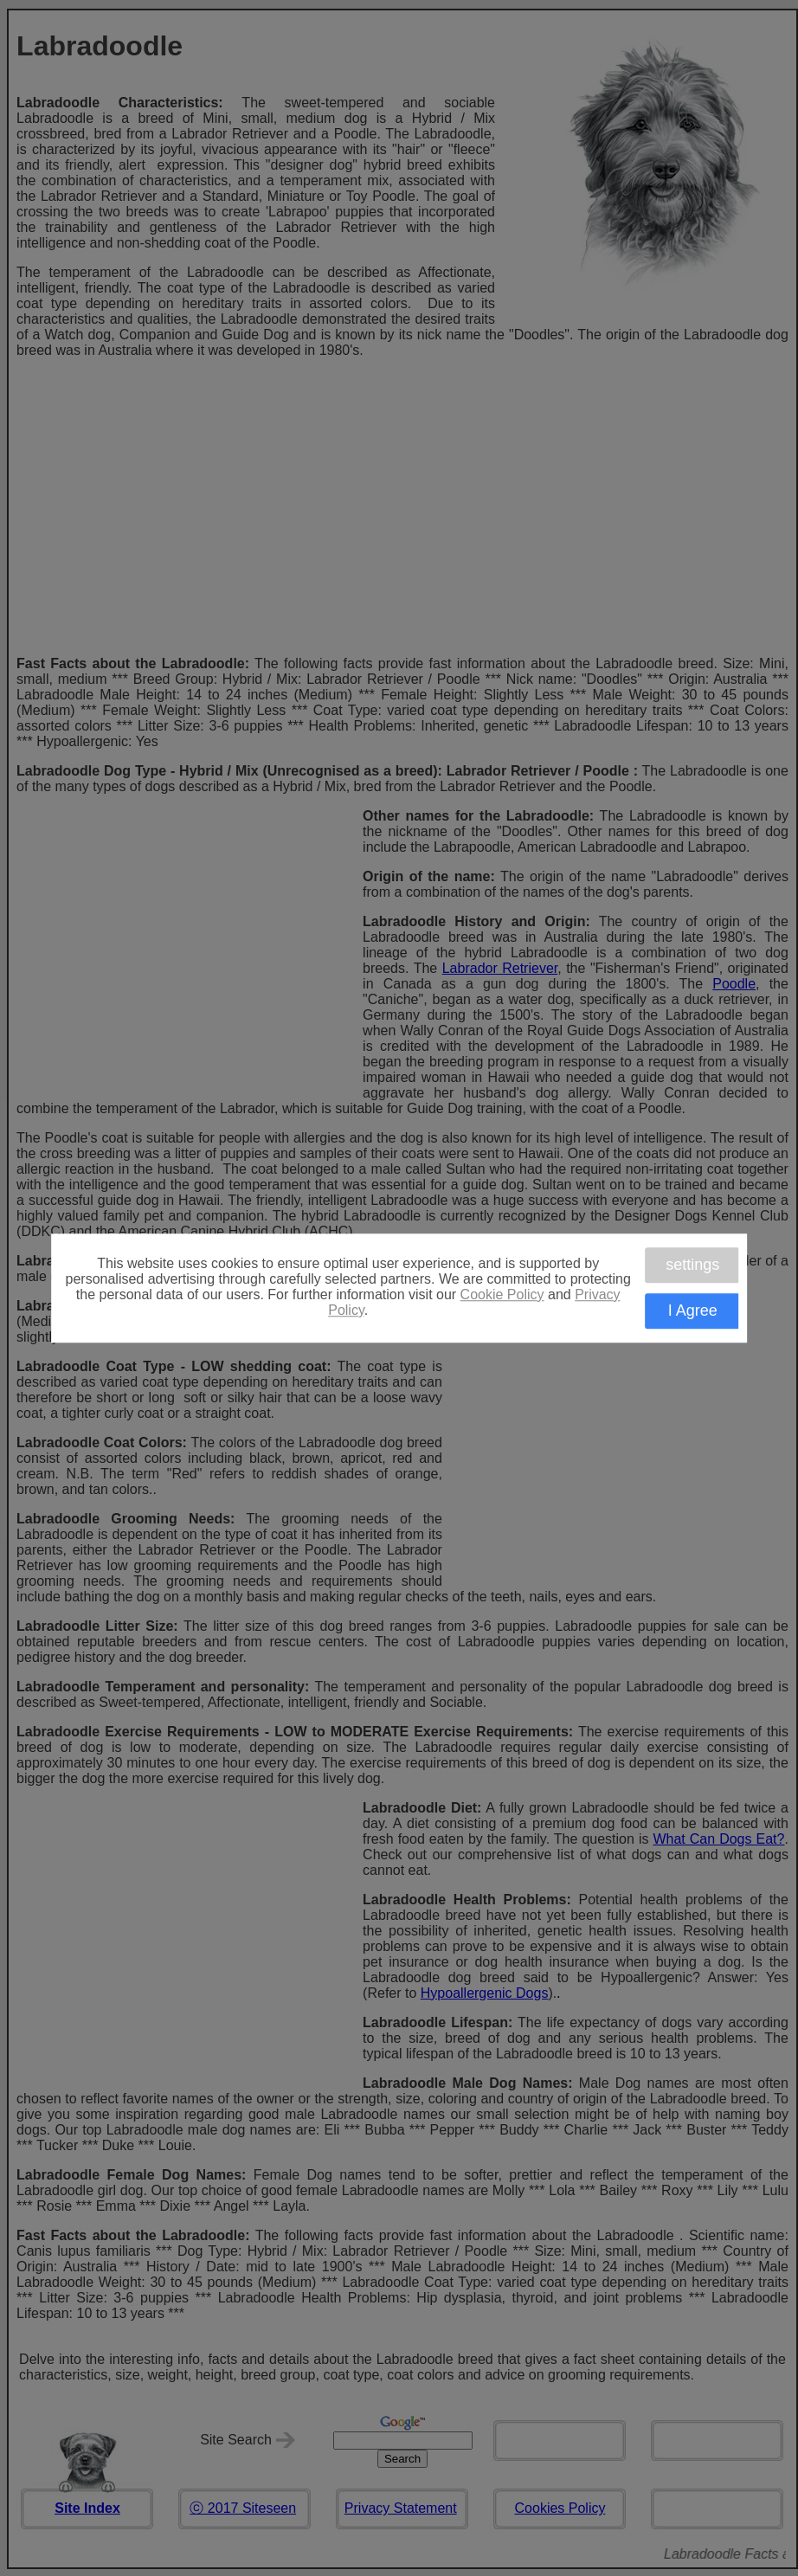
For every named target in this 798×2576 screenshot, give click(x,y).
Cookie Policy (502, 1294)
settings (692, 1264)
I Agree (693, 1310)
